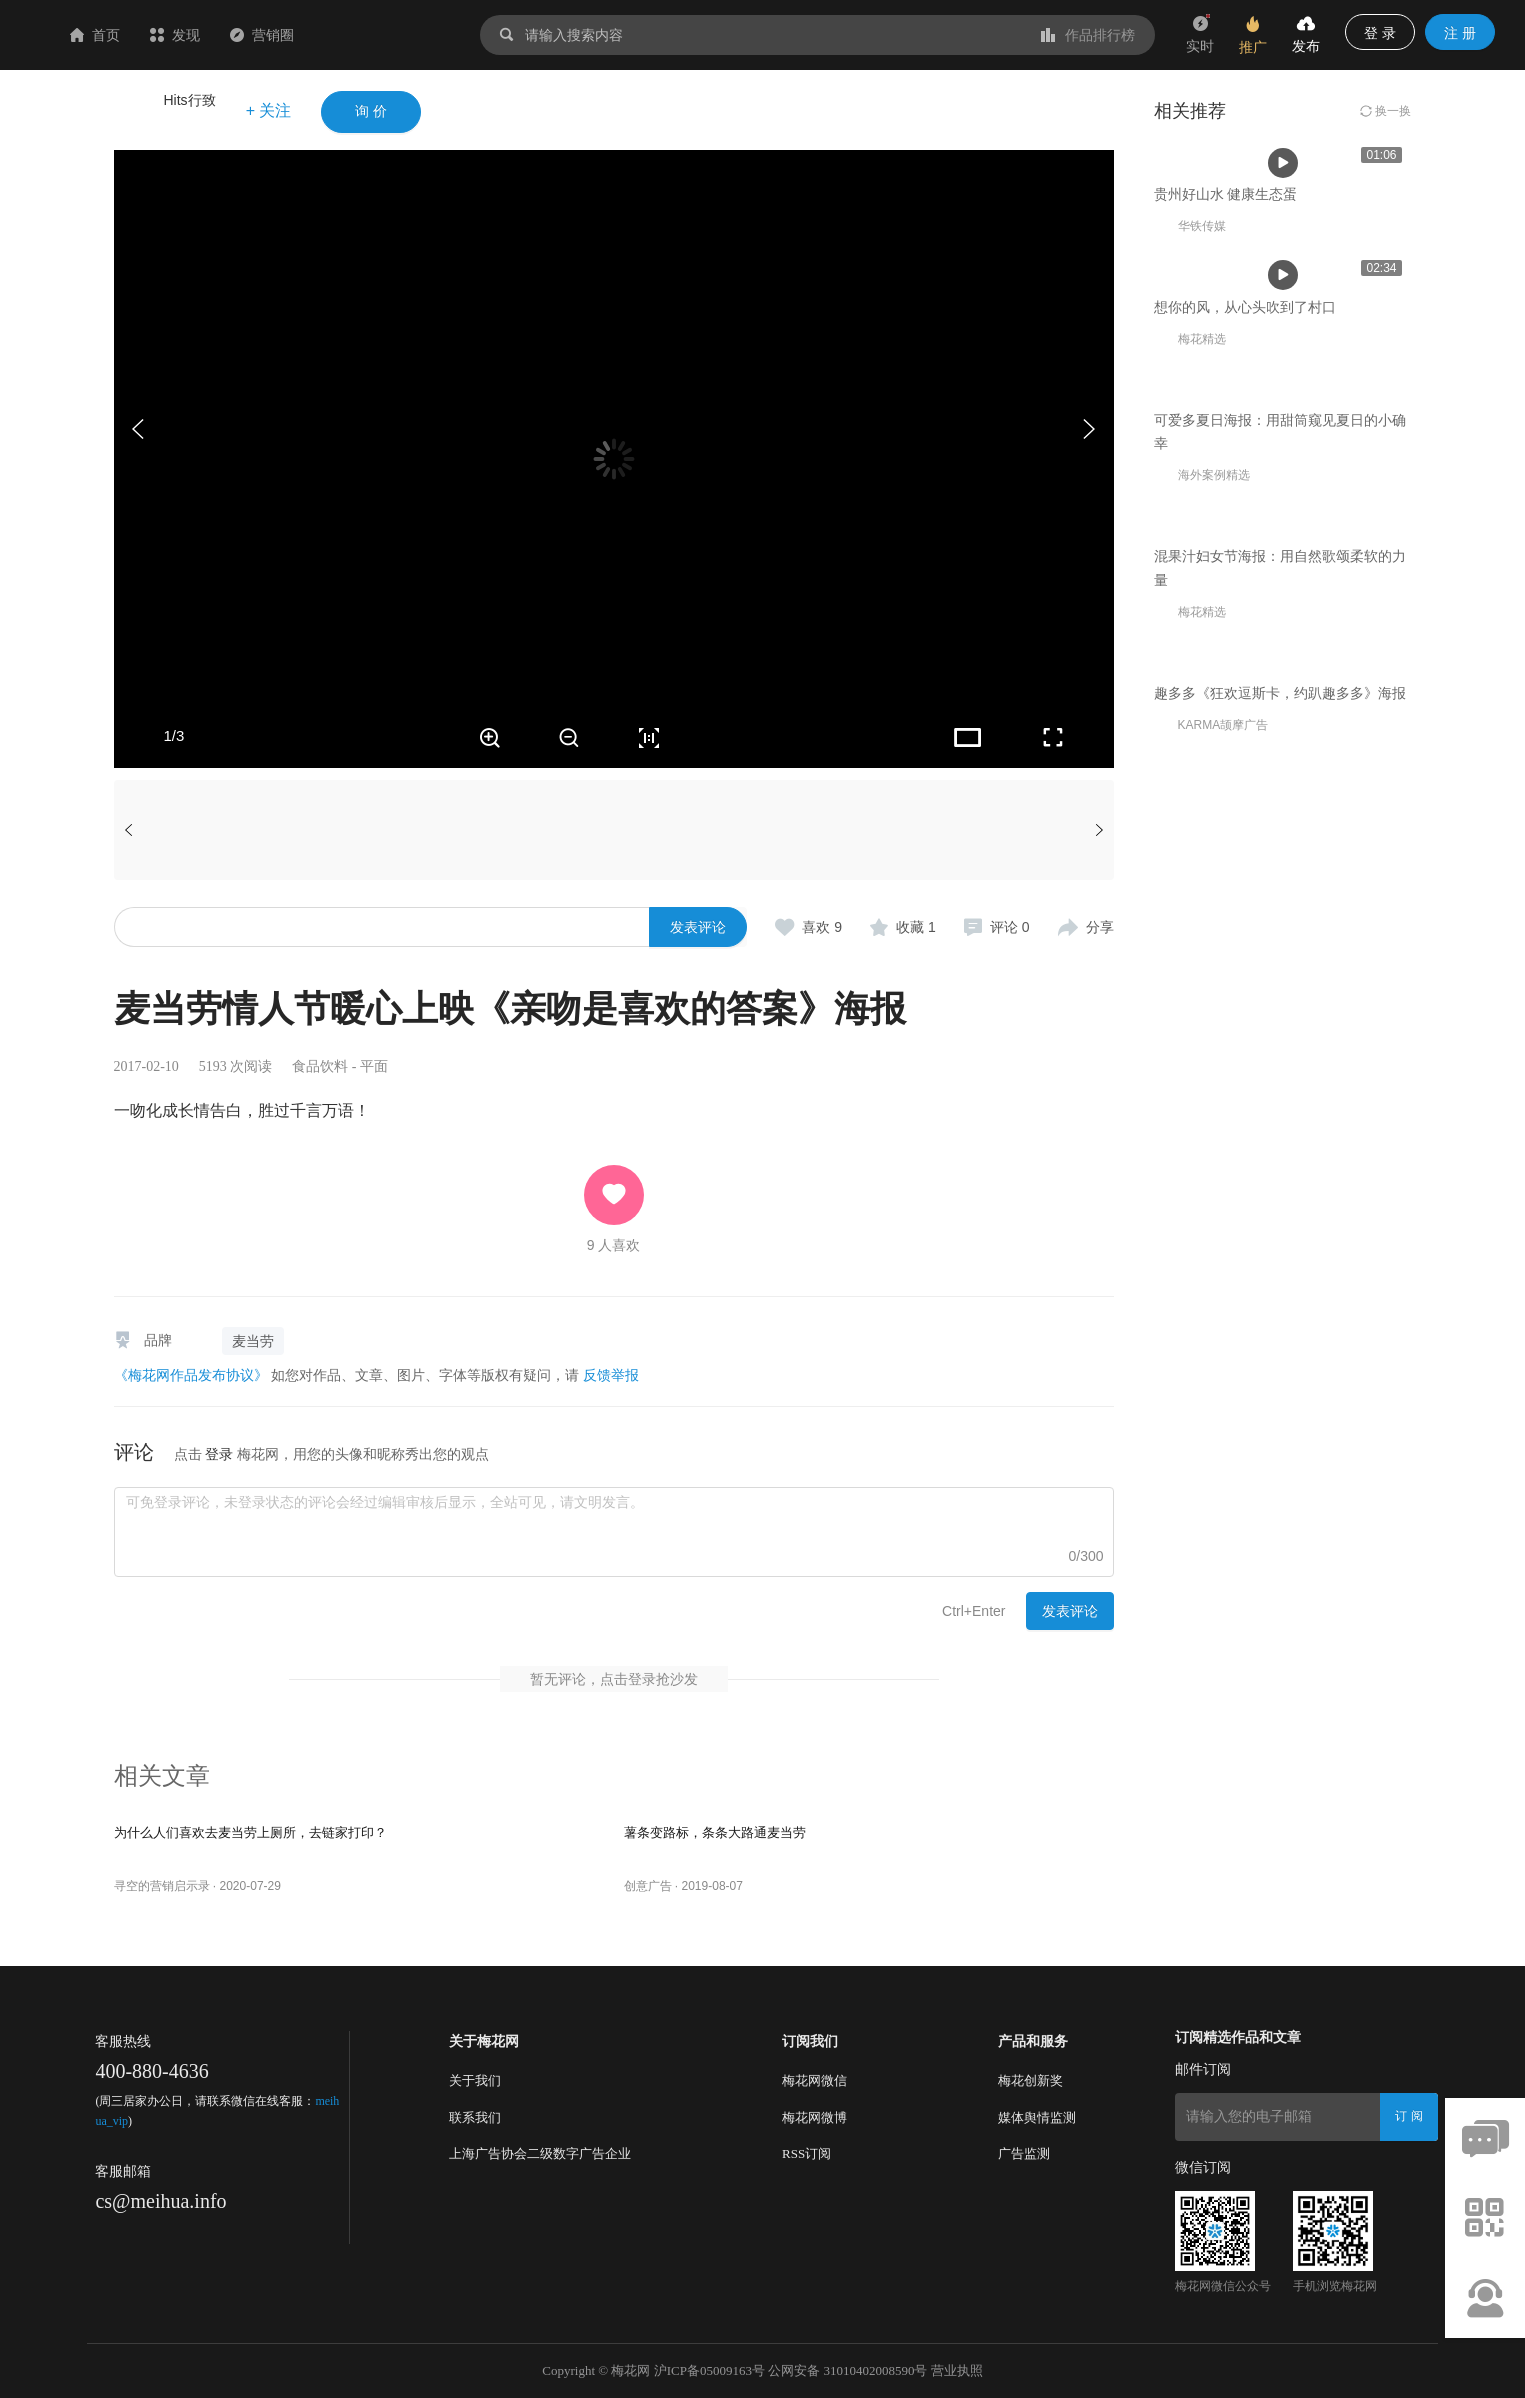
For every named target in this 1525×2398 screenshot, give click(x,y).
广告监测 (1024, 2153)
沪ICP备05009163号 (709, 2370)
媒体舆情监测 (1037, 2117)
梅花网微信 (814, 2080)
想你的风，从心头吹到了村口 (1245, 633)
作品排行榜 (1088, 35)
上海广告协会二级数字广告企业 (540, 2153)
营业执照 (957, 2370)
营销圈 (381, 35)
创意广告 (648, 1886)
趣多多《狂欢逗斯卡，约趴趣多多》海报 (1280, 1509)
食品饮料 (320, 1066)
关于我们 (475, 2080)
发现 (294, 35)
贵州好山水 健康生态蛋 (1226, 357)
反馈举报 (611, 1375)
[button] (1089, 429)
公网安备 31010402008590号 (847, 2370)
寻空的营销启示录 (162, 1886)
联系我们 (475, 2117)
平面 (374, 1066)
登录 (219, 1454)
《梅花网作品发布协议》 (191, 1375)
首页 (214, 35)
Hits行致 (190, 100)
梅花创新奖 (1030, 2080)
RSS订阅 (806, 2153)
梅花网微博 (814, 2117)
